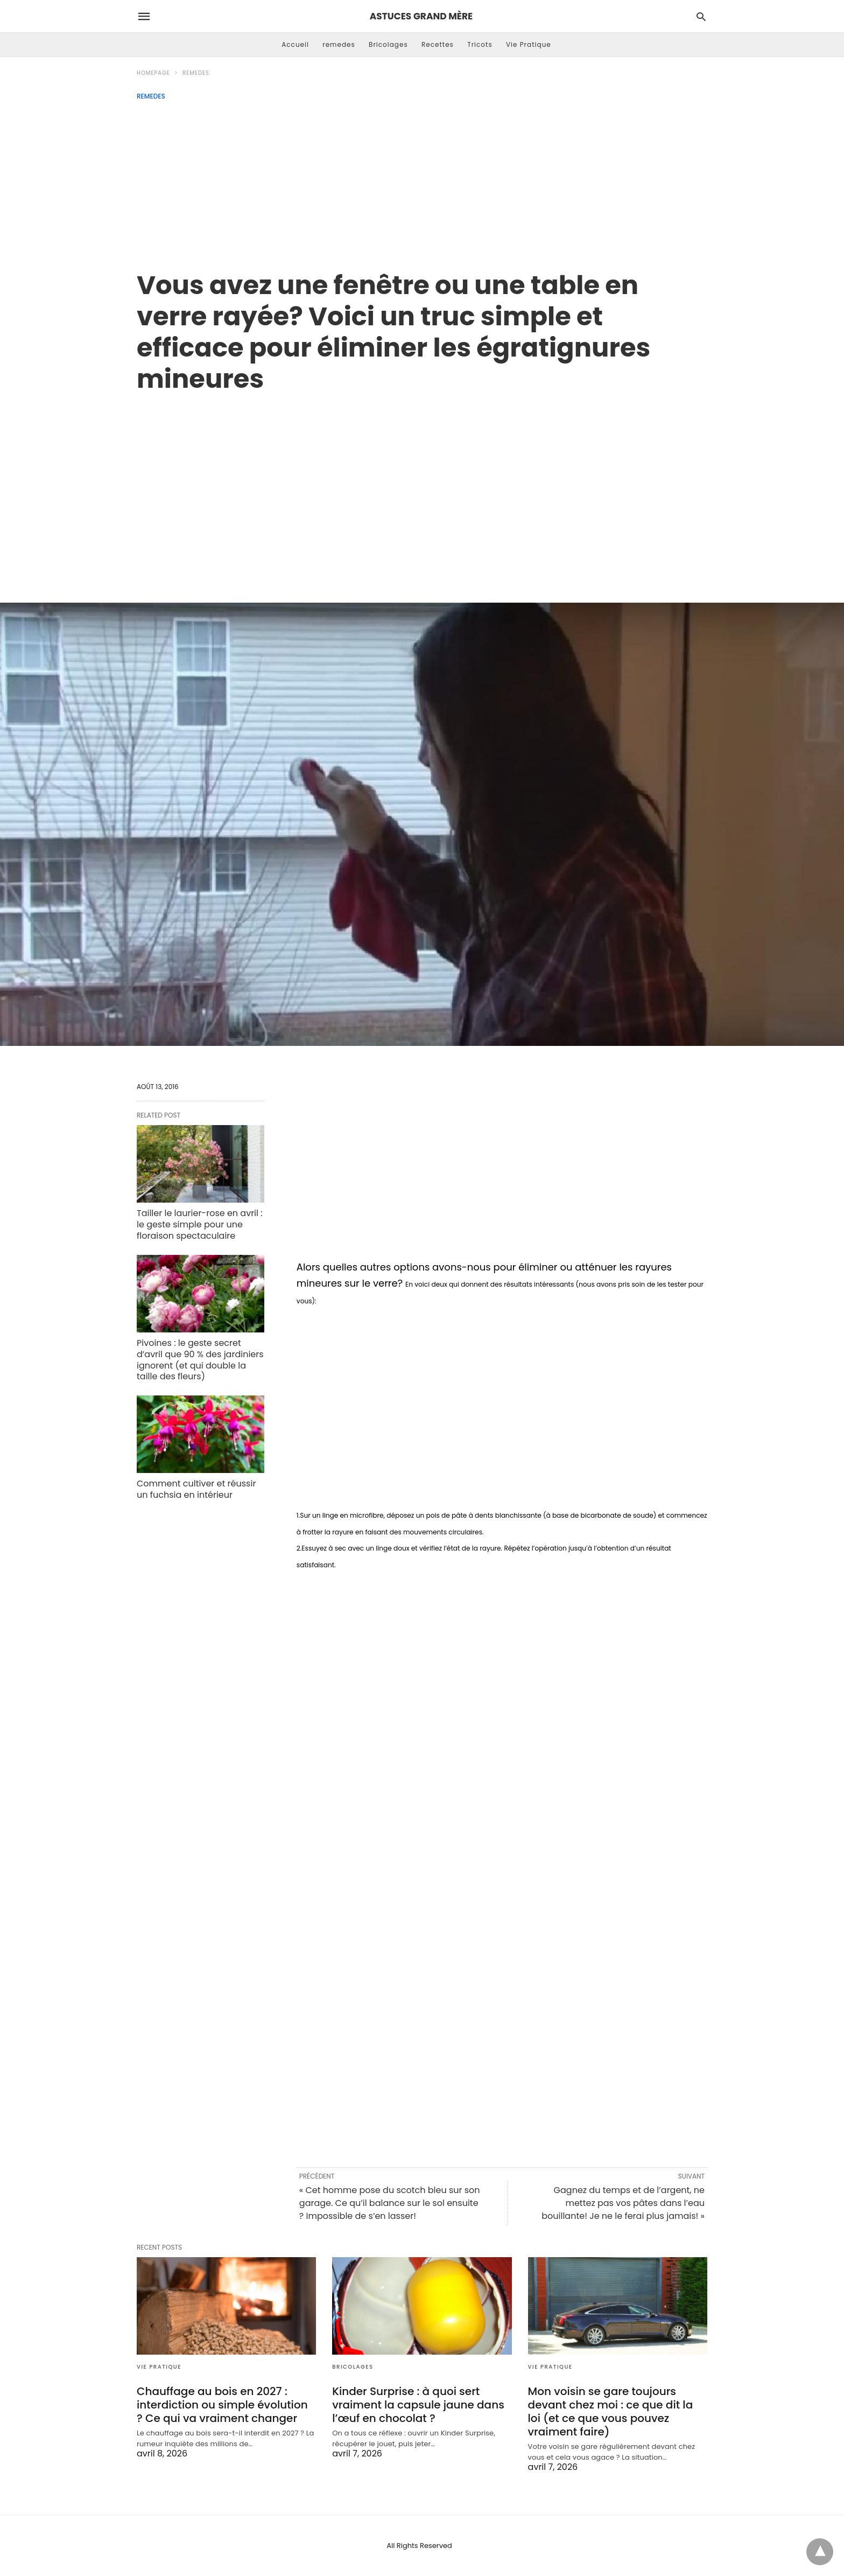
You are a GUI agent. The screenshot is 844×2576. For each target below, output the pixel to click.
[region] (422, 486)
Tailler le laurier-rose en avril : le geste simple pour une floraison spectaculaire (200, 1224)
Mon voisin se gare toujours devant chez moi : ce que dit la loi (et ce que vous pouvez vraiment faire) (610, 2411)
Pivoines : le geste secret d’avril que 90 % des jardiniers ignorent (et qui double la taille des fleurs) (200, 1360)
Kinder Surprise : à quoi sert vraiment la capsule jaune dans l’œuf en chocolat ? (418, 2405)
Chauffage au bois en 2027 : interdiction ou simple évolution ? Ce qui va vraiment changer (222, 2405)
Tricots (480, 44)
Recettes (437, 44)
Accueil (295, 44)
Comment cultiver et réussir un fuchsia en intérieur (196, 1489)
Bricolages (388, 44)
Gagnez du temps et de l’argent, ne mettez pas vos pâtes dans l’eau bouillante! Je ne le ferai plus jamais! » (623, 2203)
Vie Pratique (528, 44)
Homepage (153, 73)
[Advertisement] (422, 181)
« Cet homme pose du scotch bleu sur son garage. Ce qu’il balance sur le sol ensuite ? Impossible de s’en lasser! (389, 2203)
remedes (338, 44)
